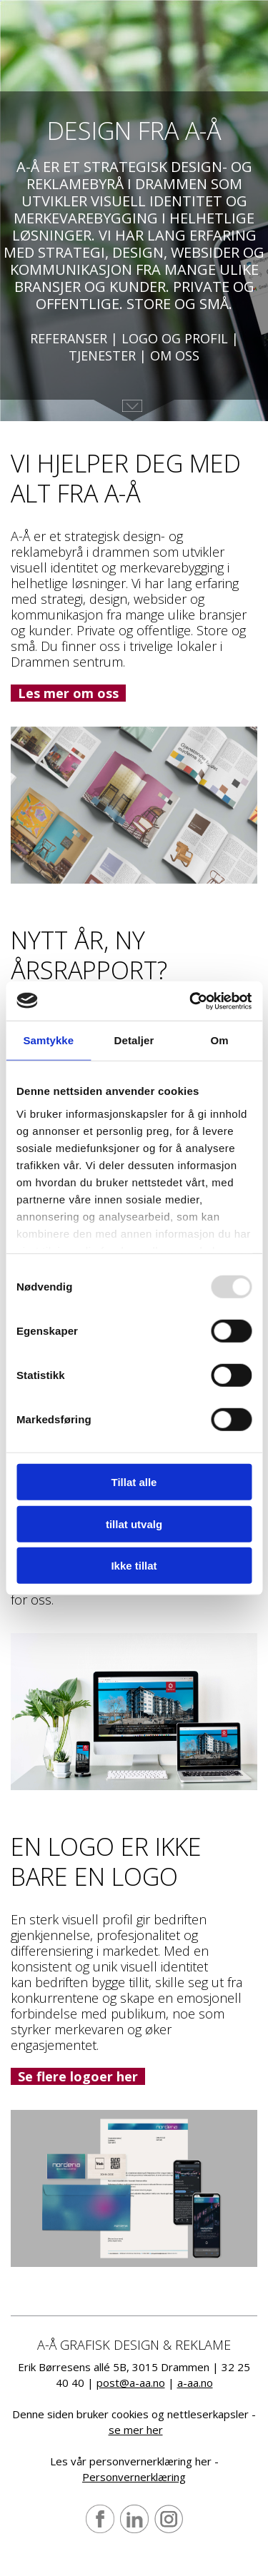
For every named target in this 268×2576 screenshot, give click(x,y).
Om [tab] (220, 1040)
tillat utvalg (134, 1523)
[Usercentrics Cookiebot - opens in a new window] (191, 1000)
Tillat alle (134, 1482)
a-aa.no (195, 2382)
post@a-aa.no (130, 2382)
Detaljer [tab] (134, 1040)
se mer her (136, 2430)
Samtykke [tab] (48, 1040)
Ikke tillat (134, 1566)
